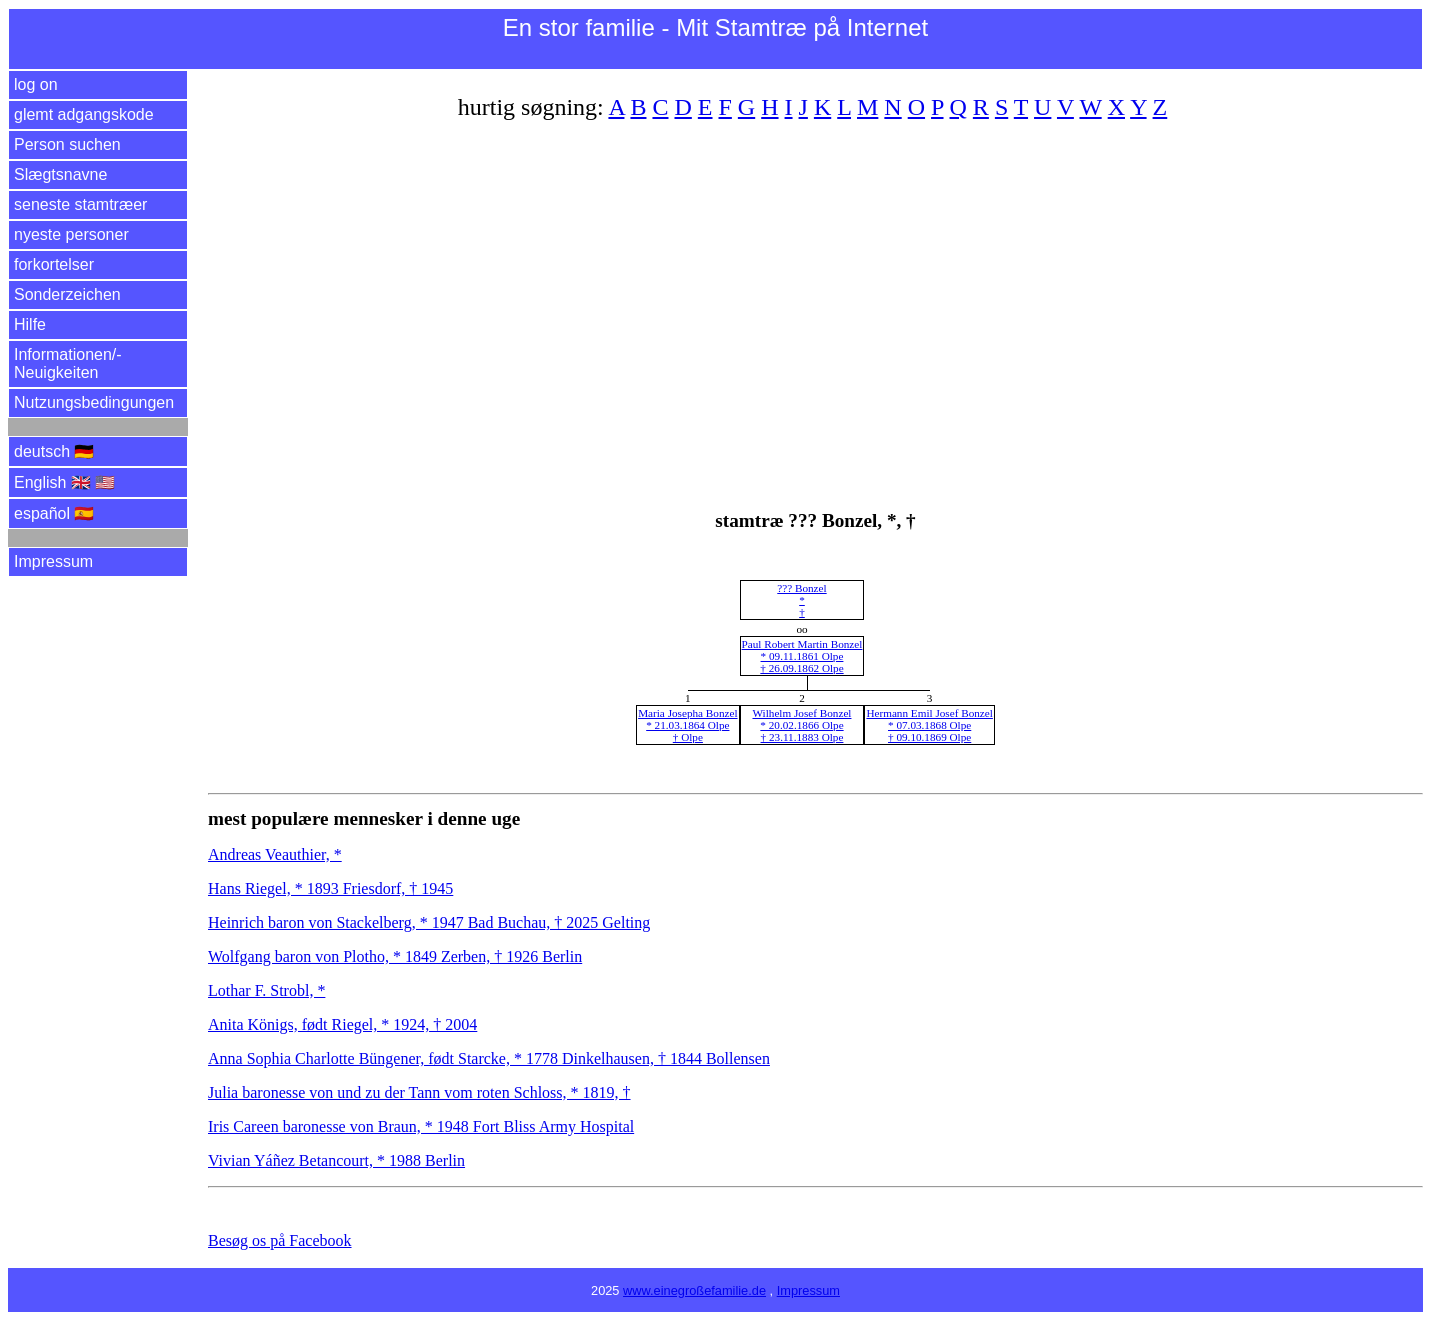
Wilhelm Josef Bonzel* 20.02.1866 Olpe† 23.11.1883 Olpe (801, 725)
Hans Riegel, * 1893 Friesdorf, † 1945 (330, 888)
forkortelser (54, 264)
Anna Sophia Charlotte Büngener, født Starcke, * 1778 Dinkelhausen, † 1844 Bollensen (489, 1058)
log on (36, 84)
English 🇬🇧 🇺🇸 (64, 482)
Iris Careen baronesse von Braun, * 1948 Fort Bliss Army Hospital (421, 1126)
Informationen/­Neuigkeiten (68, 363)
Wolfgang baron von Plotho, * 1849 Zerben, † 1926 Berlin (395, 956)
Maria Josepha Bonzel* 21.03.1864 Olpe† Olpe (687, 725)
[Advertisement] (808, 303)
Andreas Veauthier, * (275, 854)
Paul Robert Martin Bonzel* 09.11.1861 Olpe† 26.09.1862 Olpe (802, 656)
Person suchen (67, 144)
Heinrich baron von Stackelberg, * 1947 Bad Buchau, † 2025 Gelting (429, 922)
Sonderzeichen (67, 294)
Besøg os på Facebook (280, 1240)
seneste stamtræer (80, 204)
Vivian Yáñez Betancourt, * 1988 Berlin (336, 1160)
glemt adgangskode (84, 114)
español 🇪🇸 (54, 513)
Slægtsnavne (60, 174)
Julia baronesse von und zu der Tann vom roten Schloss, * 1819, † (419, 1092)
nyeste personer (71, 234)
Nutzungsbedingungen (94, 402)
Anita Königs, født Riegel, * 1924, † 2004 (342, 1024)
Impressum (53, 561)
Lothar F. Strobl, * (266, 990)
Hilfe (30, 324)
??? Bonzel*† (801, 600)
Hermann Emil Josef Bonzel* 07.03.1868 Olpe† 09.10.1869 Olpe (929, 725)
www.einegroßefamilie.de (694, 1290)
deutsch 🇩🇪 (54, 451)
